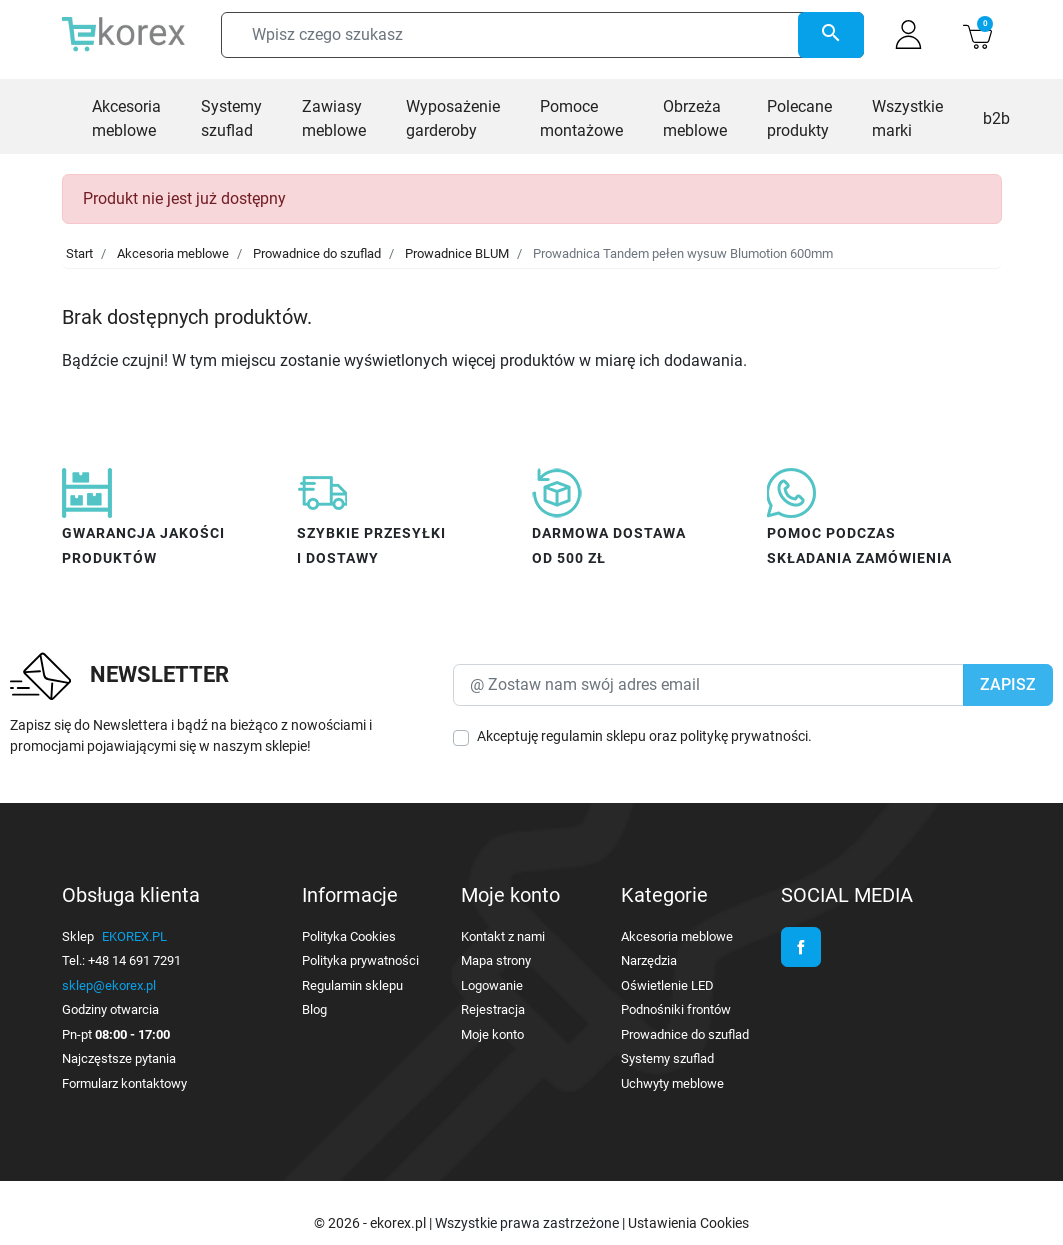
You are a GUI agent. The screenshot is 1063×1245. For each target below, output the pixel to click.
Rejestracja (493, 1009)
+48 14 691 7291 (134, 960)
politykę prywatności (744, 736)
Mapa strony (496, 960)
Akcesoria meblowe (173, 253)
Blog (314, 1009)
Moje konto (492, 1034)
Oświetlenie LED (667, 985)
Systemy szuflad (667, 1058)
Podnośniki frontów (676, 1009)
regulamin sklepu (593, 736)
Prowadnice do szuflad (317, 253)
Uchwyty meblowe (672, 1083)
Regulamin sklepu (352, 985)
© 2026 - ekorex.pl (371, 1223)
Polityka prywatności (360, 960)
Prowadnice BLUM (457, 253)
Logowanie (492, 985)
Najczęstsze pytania (119, 1058)
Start (79, 253)
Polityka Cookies (349, 936)
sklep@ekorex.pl (109, 985)
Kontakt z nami (503, 936)
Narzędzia (649, 960)
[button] (977, 34)
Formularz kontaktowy (124, 1083)
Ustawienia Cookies (688, 1223)
